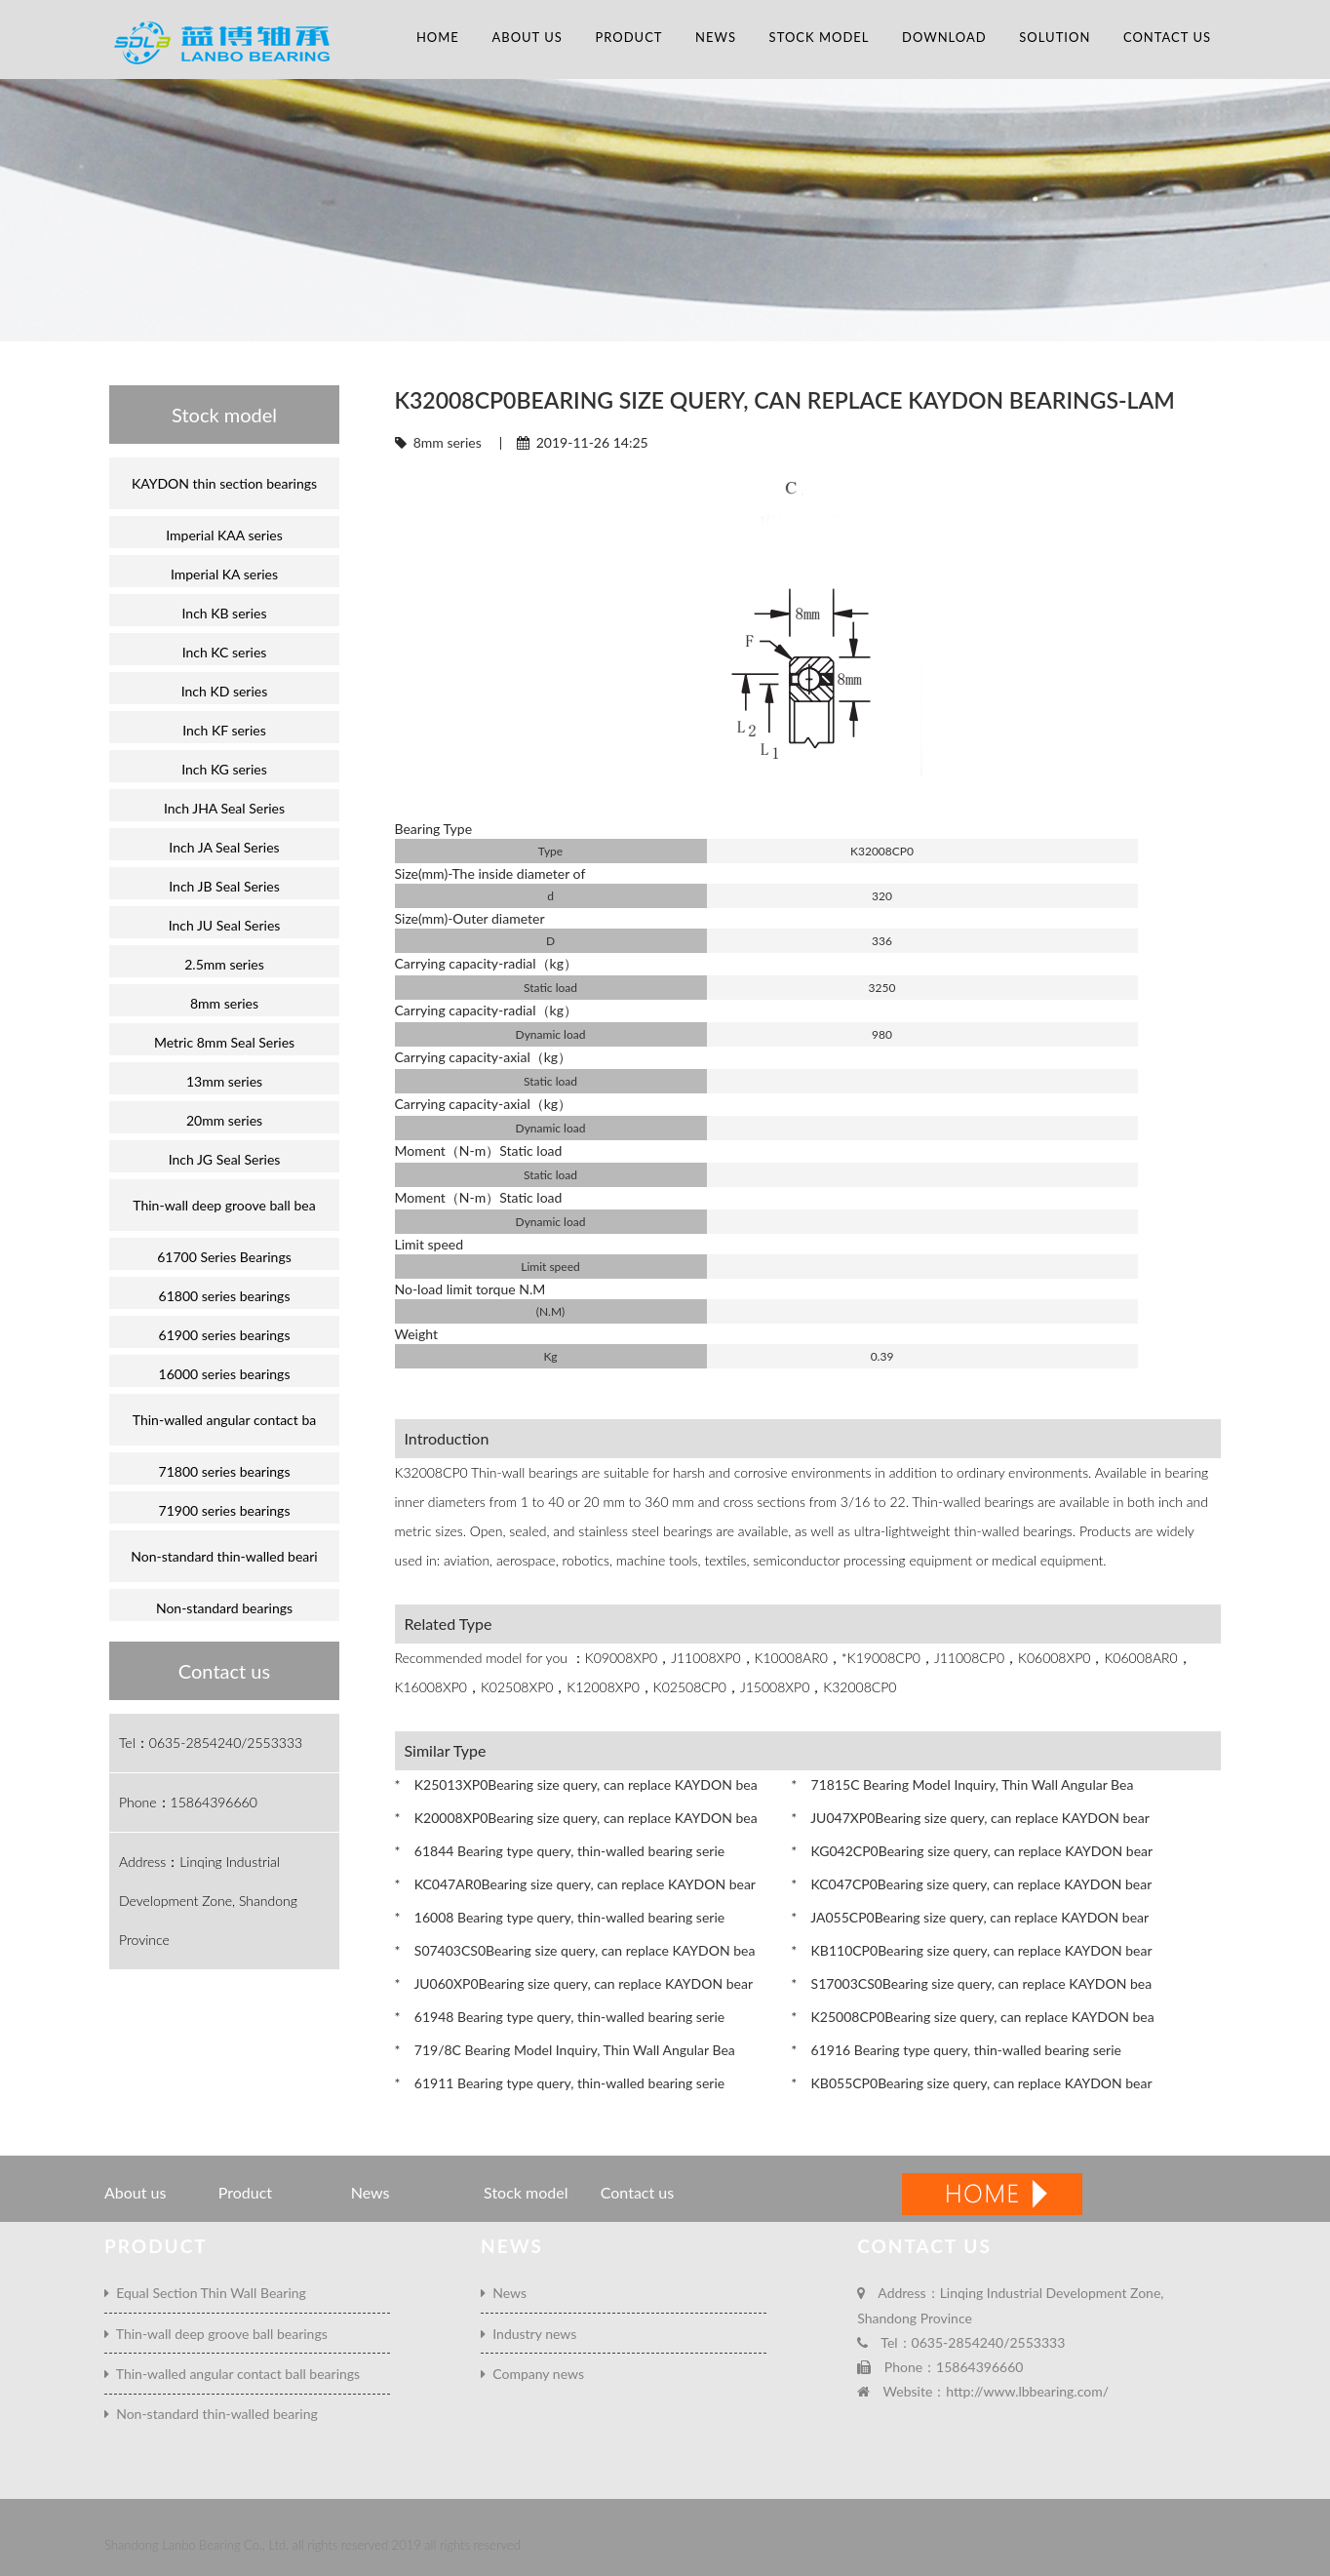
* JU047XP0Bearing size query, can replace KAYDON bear (970, 1817)
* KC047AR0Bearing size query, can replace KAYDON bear (575, 1884)
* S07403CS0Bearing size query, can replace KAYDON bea (575, 1950)
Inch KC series (224, 652)
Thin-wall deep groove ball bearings (216, 2333)
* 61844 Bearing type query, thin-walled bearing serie (560, 1851)
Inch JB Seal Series (224, 886)
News (715, 37)
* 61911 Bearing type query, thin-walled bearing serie (560, 2083)
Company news (532, 2373)
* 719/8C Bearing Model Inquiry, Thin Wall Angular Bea (565, 2049)
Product (628, 37)
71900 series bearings (225, 1510)
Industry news (528, 2333)
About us (526, 37)
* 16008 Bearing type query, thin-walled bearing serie (560, 1917)
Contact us (1167, 37)
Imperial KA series (224, 574)
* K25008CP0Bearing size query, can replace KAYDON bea (972, 2016)
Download (944, 37)
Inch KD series (224, 691)
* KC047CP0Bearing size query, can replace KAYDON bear (971, 1884)
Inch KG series (224, 769)
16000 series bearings (225, 1374)
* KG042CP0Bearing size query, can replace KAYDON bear (972, 1851)
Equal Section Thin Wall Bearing (205, 2292)
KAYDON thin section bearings (224, 483)
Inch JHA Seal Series (224, 808)
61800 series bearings (225, 1296)
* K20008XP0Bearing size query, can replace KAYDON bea (576, 1817)
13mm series (224, 1081)
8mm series (447, 442)
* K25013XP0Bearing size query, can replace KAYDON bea (576, 1784)
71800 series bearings (225, 1471)
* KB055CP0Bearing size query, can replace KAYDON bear (971, 2083)
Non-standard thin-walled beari (224, 1556)
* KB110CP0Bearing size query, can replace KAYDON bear (971, 1950)
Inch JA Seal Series (224, 847)
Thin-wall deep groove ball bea (224, 1205)
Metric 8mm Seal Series (224, 1042)
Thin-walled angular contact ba (224, 1419)
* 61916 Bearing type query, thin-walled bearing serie (956, 2049)
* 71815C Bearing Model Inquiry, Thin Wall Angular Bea (962, 1784)
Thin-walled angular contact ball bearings (232, 2373)
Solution (1054, 37)
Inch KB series (224, 613)
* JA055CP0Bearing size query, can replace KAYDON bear (970, 1917)
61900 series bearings (225, 1335)
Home (437, 37)
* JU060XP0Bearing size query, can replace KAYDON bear (574, 1983)
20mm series (224, 1120)
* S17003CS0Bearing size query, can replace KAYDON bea (971, 1983)
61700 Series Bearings (224, 1256)
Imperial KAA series (224, 535)
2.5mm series (224, 964)
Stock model (819, 37)
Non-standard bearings (224, 1608)
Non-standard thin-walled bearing (211, 2413)
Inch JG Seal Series (225, 1159)
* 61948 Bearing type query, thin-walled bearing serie (560, 2016)
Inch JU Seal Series (225, 925)
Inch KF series (224, 730)
